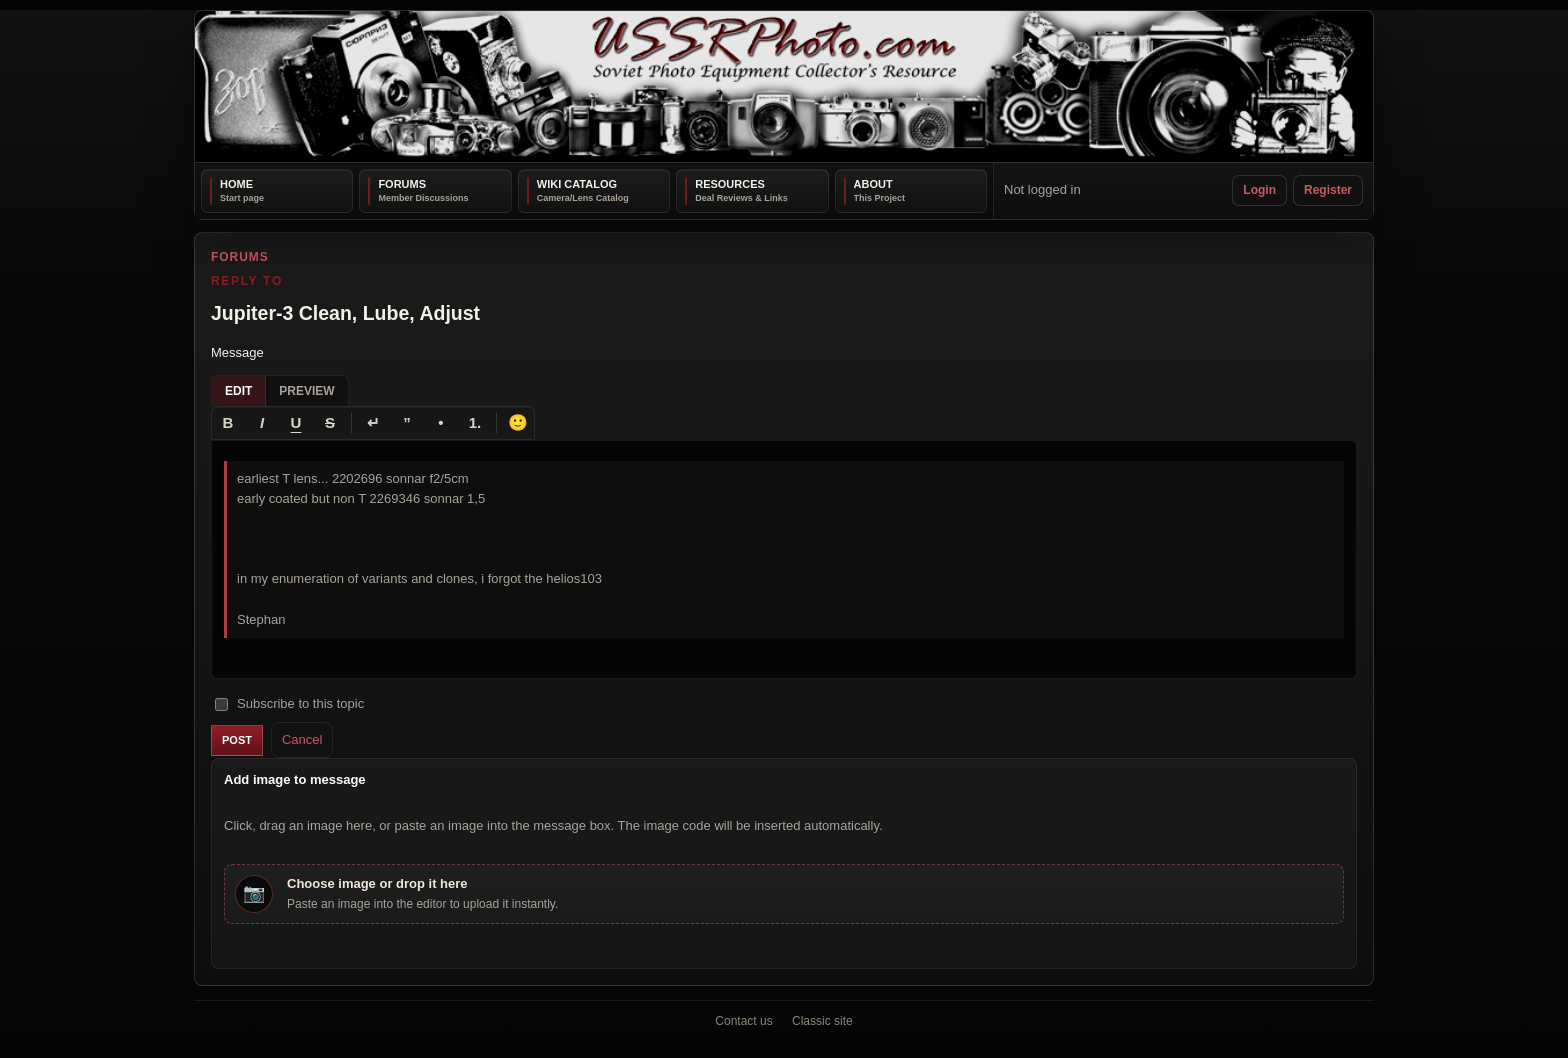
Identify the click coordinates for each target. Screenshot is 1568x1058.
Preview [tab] (306, 390)
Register (1328, 190)
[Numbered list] (475, 422)
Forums (402, 184)
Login (1259, 190)
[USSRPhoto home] (784, 86)
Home (236, 184)
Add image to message (295, 779)
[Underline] (296, 422)
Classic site (822, 1021)
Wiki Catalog (577, 184)
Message (237, 352)
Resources (730, 184)
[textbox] (784, 558)
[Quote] (407, 422)
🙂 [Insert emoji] (518, 421)
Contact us (743, 1021)
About (873, 184)
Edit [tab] (238, 390)
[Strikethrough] (330, 422)
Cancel (302, 738)
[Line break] (373, 422)
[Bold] (228, 422)
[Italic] (262, 422)
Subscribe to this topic (289, 703)
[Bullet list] (441, 422)
